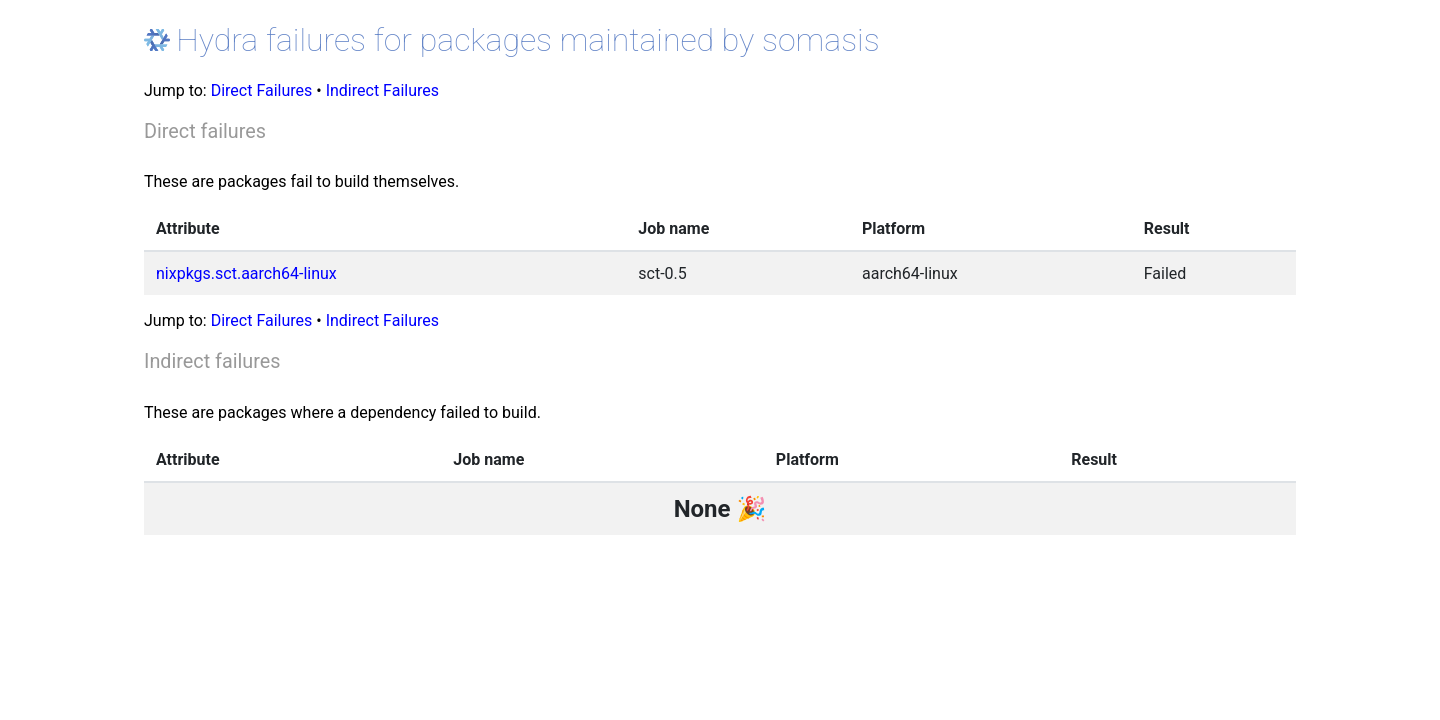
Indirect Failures (382, 90)
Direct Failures (262, 90)
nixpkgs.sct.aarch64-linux (246, 273)
